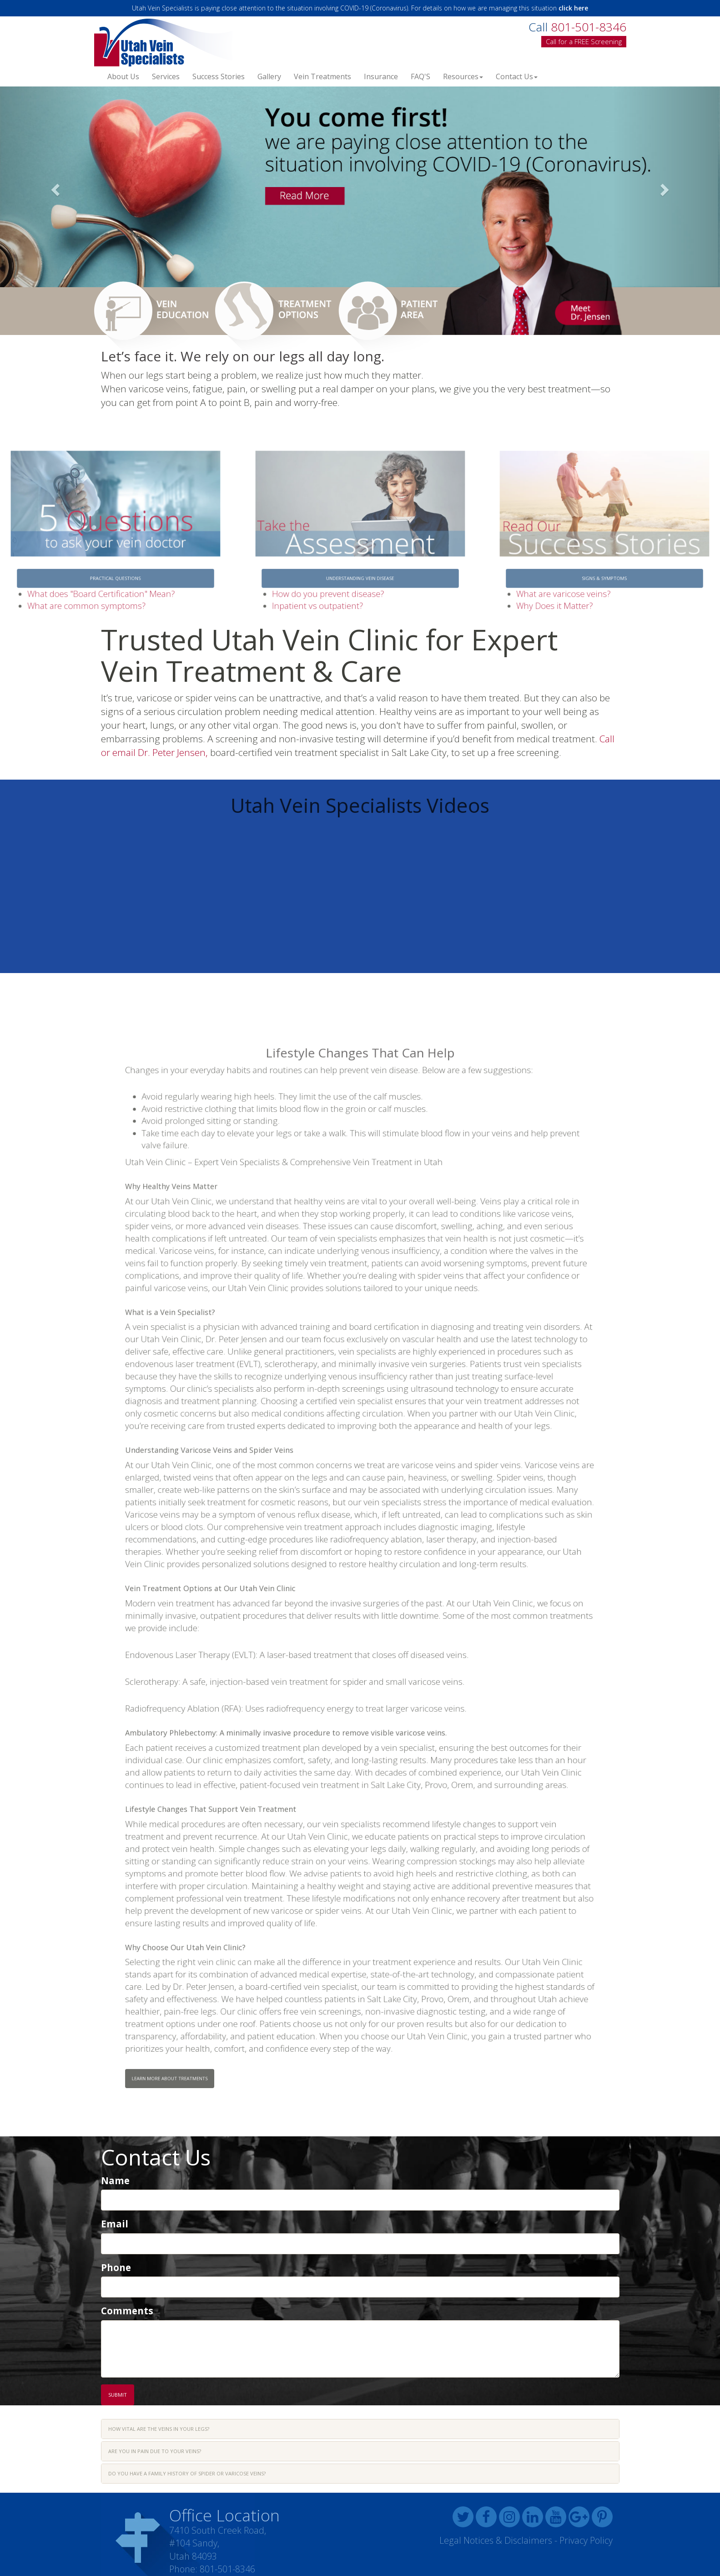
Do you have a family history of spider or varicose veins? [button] (187, 2473)
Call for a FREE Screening (584, 41)
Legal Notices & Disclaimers (495, 2540)
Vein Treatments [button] (322, 76)
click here (573, 8)
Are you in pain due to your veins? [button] (154, 2451)
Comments (127, 2310)
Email (114, 2223)
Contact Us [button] (517, 76)
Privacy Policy (586, 2540)
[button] (54, 186)
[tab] (360, 2429)
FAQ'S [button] (420, 76)
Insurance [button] (381, 76)
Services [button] (166, 76)
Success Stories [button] (218, 76)
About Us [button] (123, 76)
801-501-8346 (227, 2569)
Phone (116, 2267)
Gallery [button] (269, 76)
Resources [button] (463, 76)
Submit (117, 2394)
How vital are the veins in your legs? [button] (158, 2428)
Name (115, 2180)
